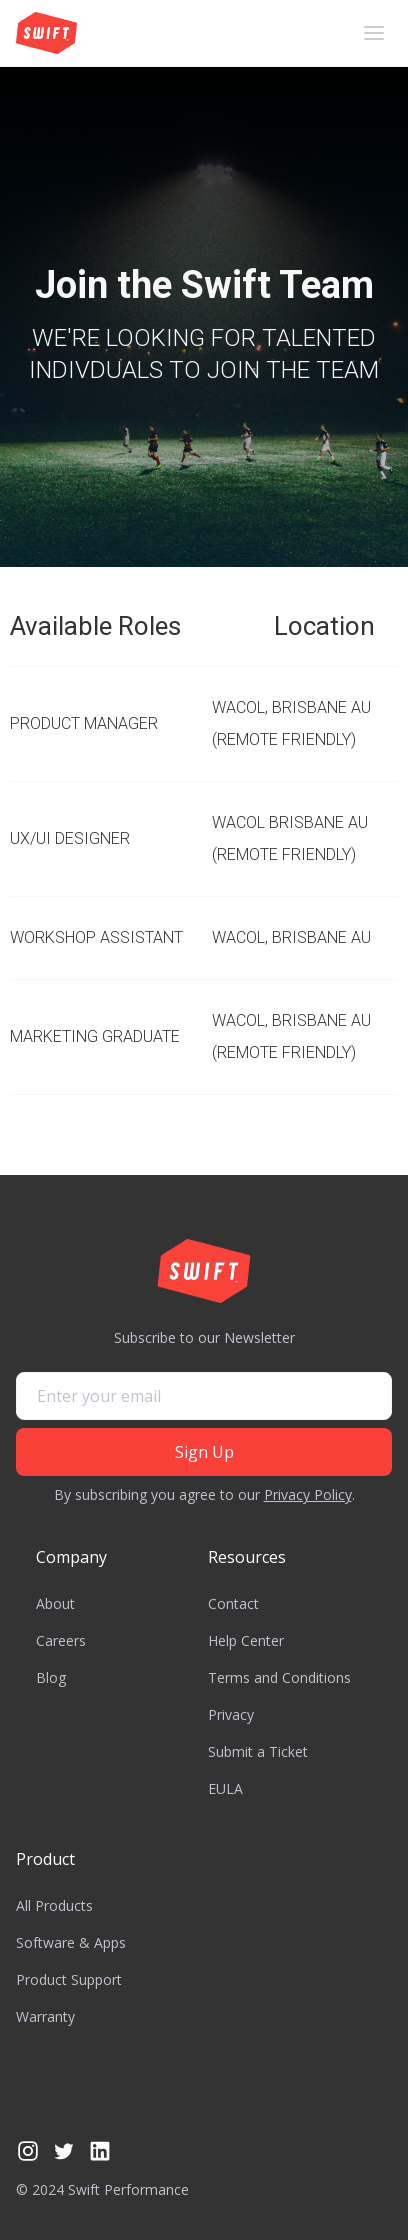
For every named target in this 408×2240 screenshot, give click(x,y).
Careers (61, 1640)
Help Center (246, 1640)
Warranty (45, 2016)
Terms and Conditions (279, 1677)
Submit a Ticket (258, 1751)
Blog (51, 1677)
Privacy (231, 1714)
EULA (225, 1788)
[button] (374, 33)
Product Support (69, 1979)
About (55, 1603)
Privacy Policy (308, 1494)
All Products (54, 1905)
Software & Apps (71, 1942)
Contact (233, 1603)
